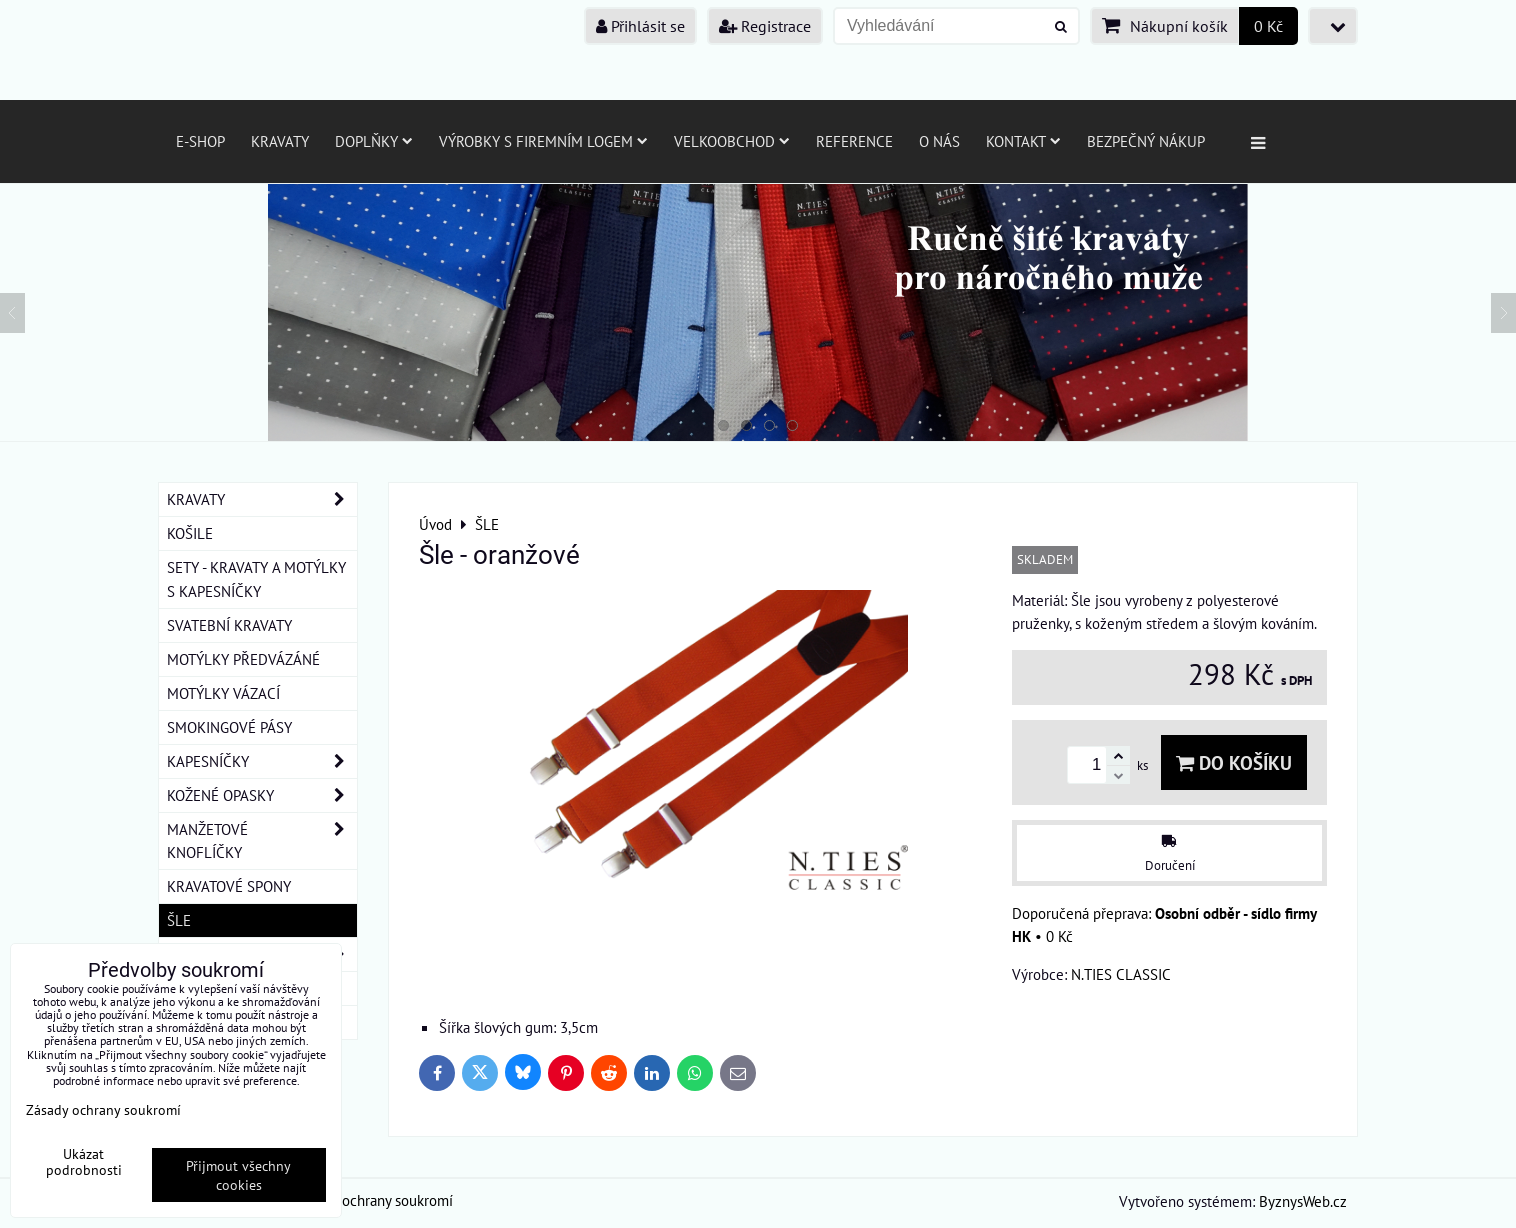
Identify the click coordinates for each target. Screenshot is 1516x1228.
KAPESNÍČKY (262, 761)
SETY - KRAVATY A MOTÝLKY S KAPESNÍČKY (256, 578)
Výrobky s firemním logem (543, 141)
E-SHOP (200, 141)
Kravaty (280, 141)
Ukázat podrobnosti (84, 1162)
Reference (854, 141)
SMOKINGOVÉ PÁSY (229, 727)
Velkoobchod (732, 141)
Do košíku (1234, 762)
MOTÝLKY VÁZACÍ (223, 693)
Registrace (765, 26)
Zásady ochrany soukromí (374, 1200)
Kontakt (1023, 141)
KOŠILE (190, 533)
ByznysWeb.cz (1303, 1201)
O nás (939, 141)
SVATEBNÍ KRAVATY (229, 625)
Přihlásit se (640, 26)
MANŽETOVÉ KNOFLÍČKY (262, 841)
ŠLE (179, 920)
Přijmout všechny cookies (238, 1175)
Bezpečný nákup (1146, 141)
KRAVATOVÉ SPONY (229, 886)
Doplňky (374, 141)
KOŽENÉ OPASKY (262, 795)
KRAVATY (262, 499)
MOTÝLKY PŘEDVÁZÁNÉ (243, 659)
